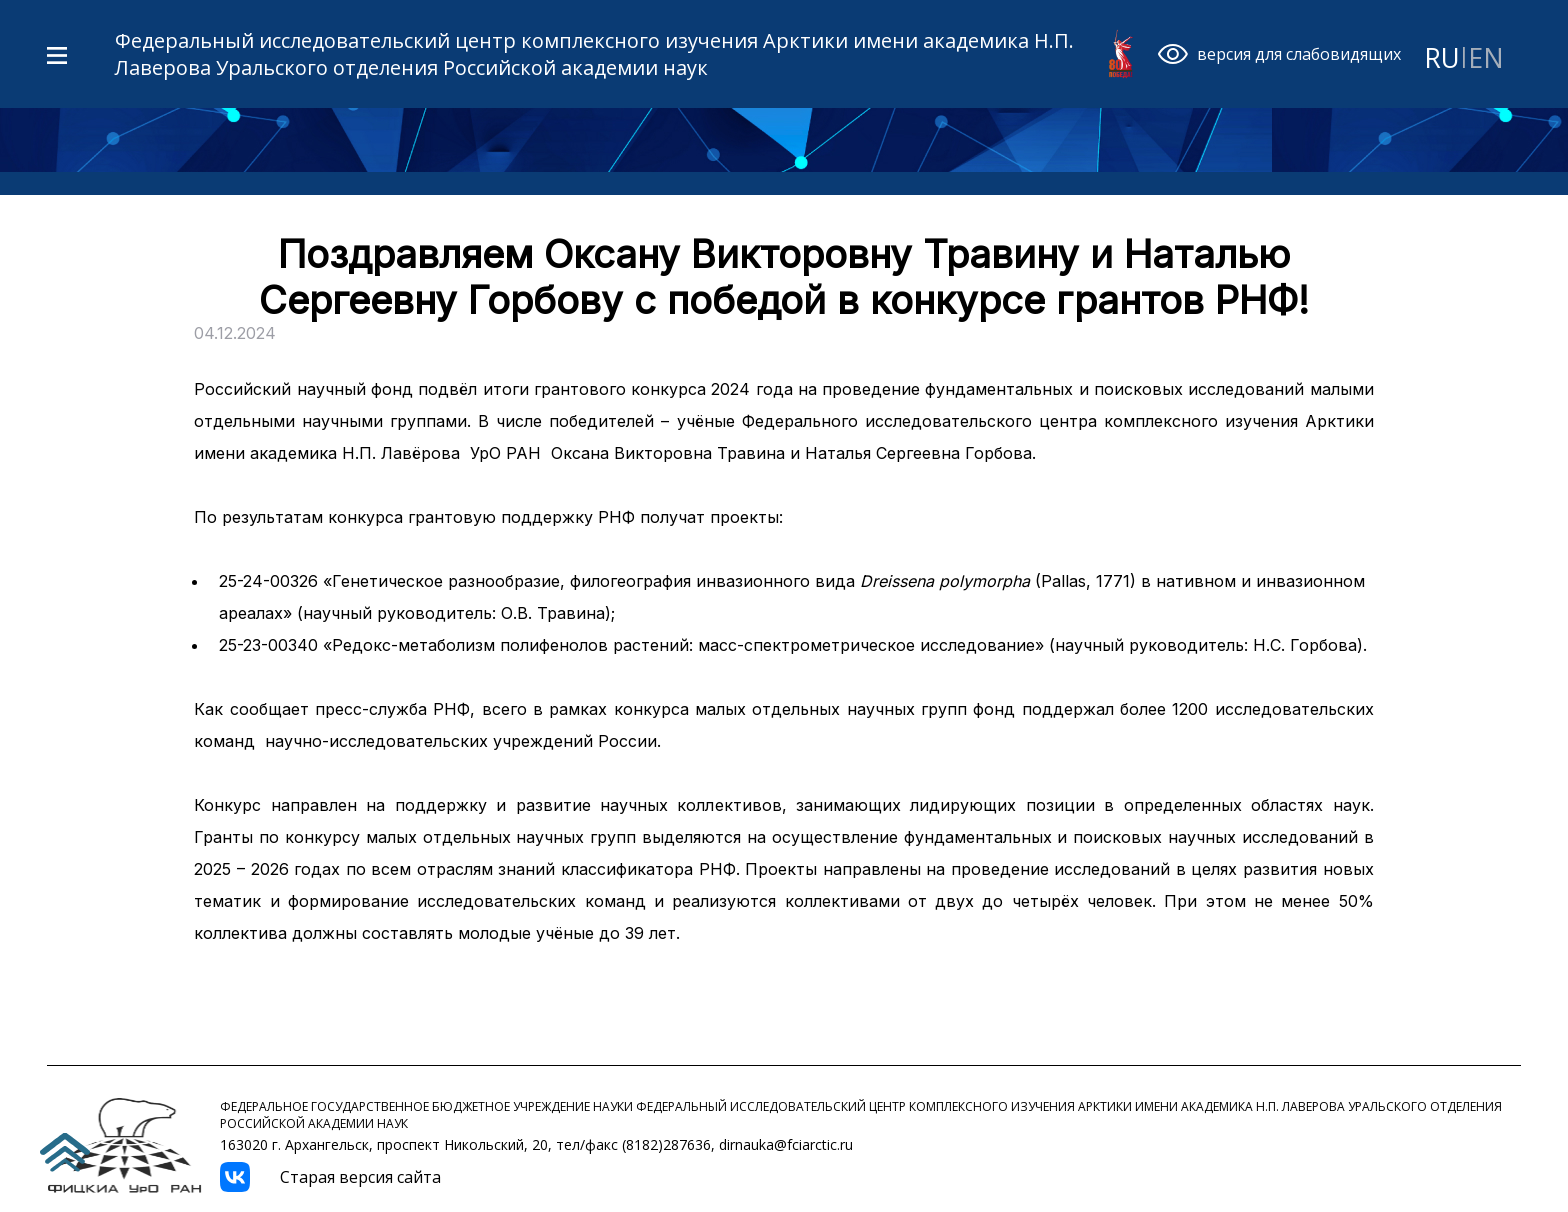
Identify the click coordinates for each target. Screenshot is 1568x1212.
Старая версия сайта (360, 1177)
